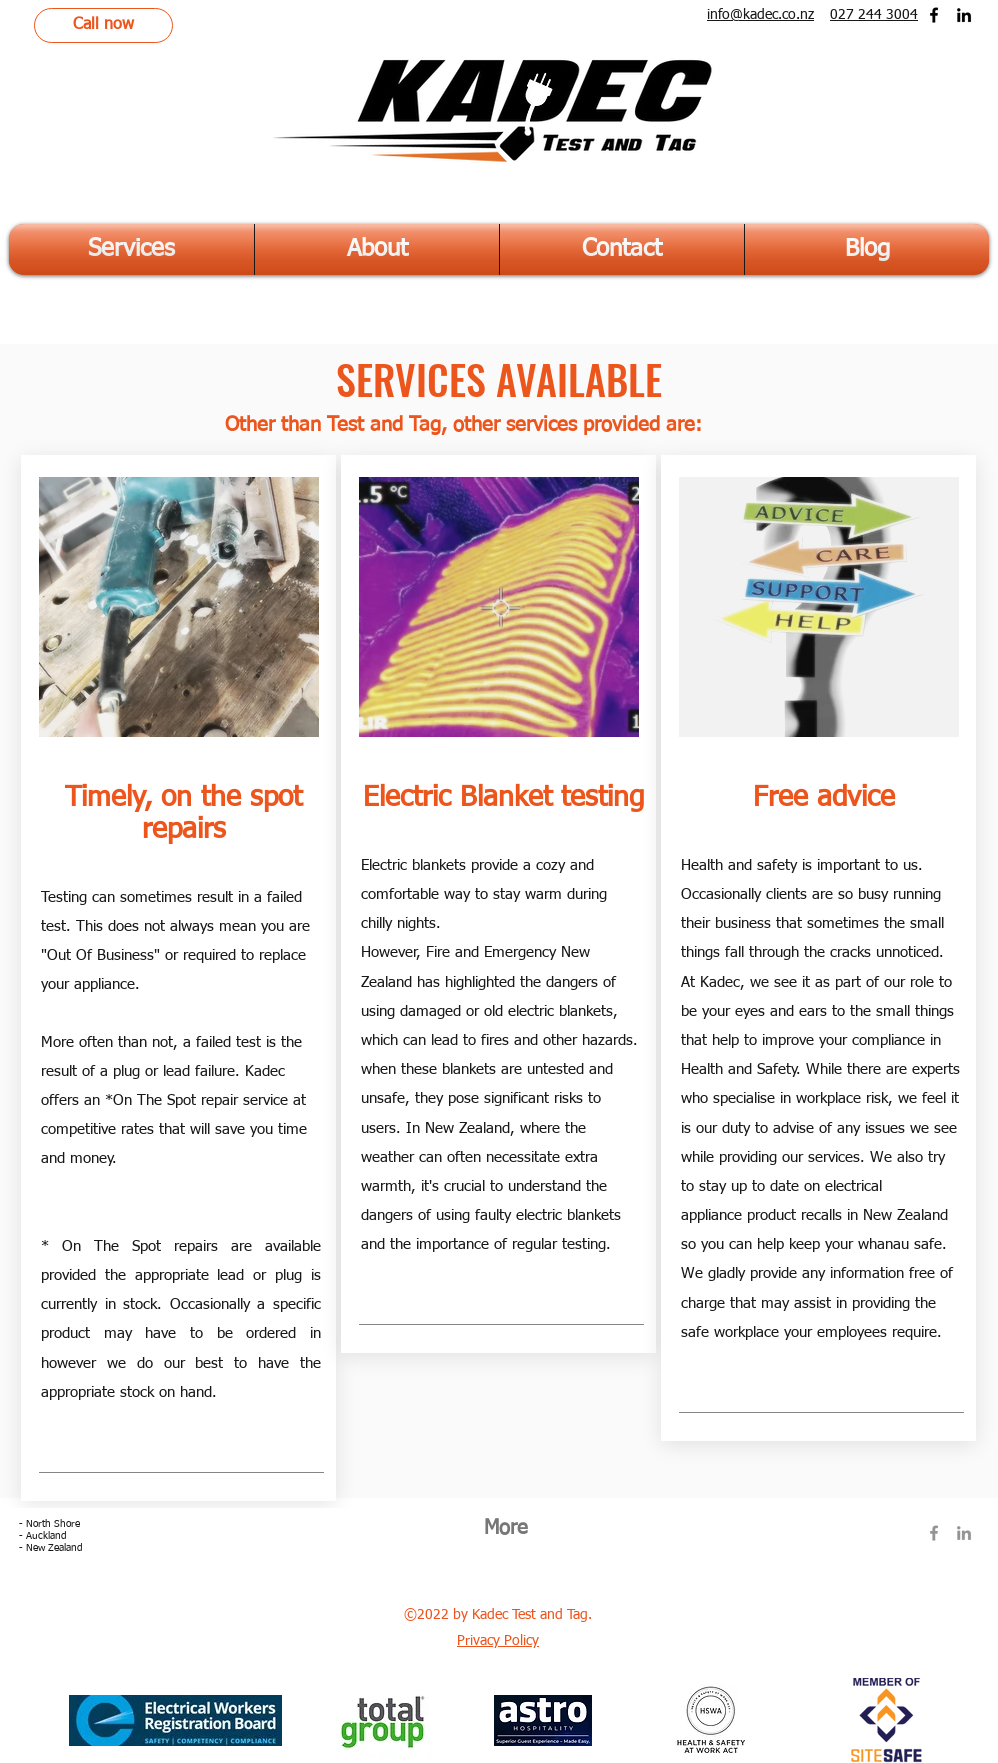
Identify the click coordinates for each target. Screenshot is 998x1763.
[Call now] (103, 25)
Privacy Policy (498, 1641)
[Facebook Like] (926, 1595)
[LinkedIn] (964, 15)
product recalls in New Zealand (845, 1215)
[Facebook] (934, 15)
